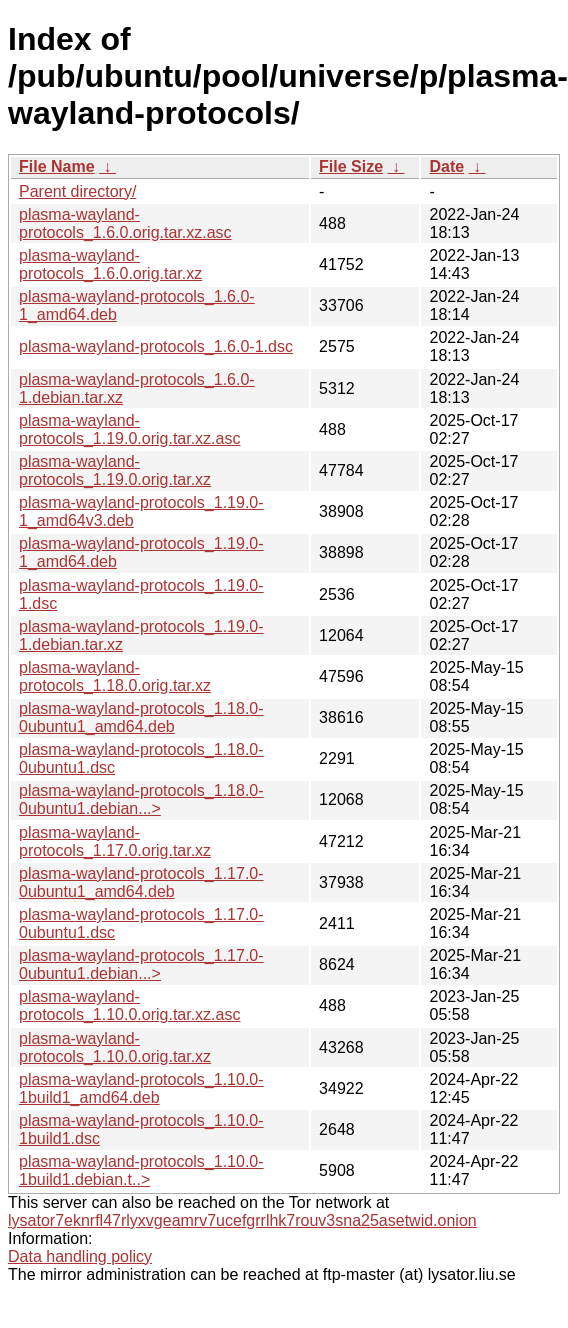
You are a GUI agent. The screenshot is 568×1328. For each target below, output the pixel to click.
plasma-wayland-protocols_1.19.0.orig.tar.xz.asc (129, 429)
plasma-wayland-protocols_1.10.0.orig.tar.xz (115, 1047)
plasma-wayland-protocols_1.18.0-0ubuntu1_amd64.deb (141, 717)
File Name (57, 166)
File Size (351, 166)
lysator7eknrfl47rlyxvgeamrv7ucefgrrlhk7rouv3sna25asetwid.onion (242, 1220)
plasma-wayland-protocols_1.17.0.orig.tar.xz (115, 841)
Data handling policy (80, 1256)
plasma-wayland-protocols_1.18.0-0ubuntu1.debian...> (141, 799)
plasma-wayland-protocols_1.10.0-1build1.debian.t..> (141, 1170)
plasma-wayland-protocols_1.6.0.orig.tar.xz (110, 264)
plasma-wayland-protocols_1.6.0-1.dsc (156, 346)
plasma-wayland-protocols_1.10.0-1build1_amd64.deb (141, 1088)
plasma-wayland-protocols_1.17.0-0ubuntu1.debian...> (141, 964)
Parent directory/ (77, 191)
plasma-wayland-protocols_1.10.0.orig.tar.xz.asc (129, 1005)
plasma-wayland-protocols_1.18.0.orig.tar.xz (115, 676)
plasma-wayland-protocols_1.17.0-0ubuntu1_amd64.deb (141, 882)
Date (446, 166)
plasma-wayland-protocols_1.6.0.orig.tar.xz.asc (125, 223)
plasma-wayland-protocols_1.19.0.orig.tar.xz (115, 470)
